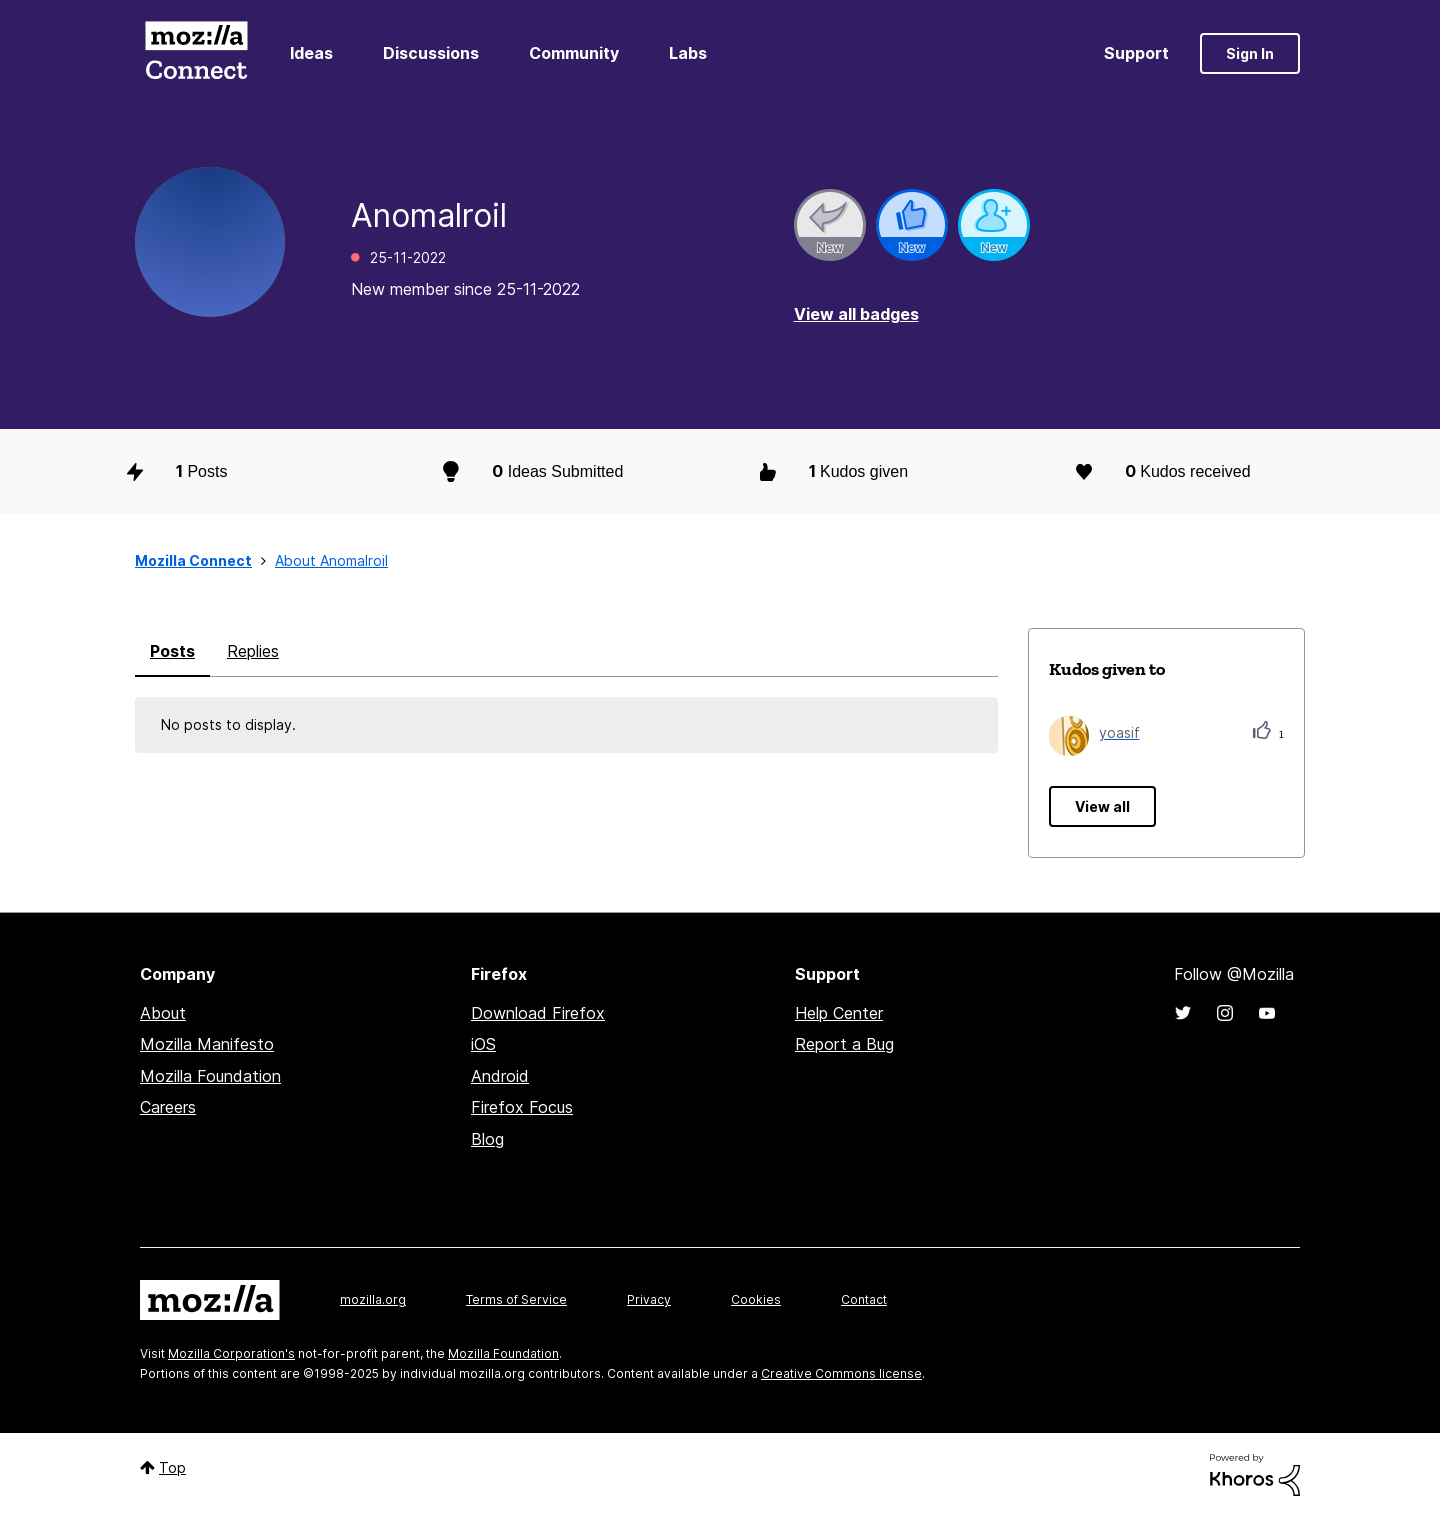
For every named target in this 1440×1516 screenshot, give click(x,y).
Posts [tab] (172, 651)
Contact (864, 1299)
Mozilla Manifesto (207, 1044)
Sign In (1250, 53)
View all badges (856, 314)
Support (1136, 53)
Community (574, 53)
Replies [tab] (253, 651)
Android (500, 1076)
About (163, 1013)
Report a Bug (844, 1044)
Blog (487, 1139)
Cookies (756, 1299)
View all (1102, 806)
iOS (483, 1044)
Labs (688, 53)
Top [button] (172, 1467)
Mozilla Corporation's (231, 1353)
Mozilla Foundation (210, 1076)
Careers (168, 1107)
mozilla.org (373, 1299)
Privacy (649, 1299)
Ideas (311, 53)
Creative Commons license (841, 1373)
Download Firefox (538, 1013)
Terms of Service (516, 1299)
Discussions (431, 53)
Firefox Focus (522, 1107)
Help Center (839, 1013)
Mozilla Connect (196, 53)
